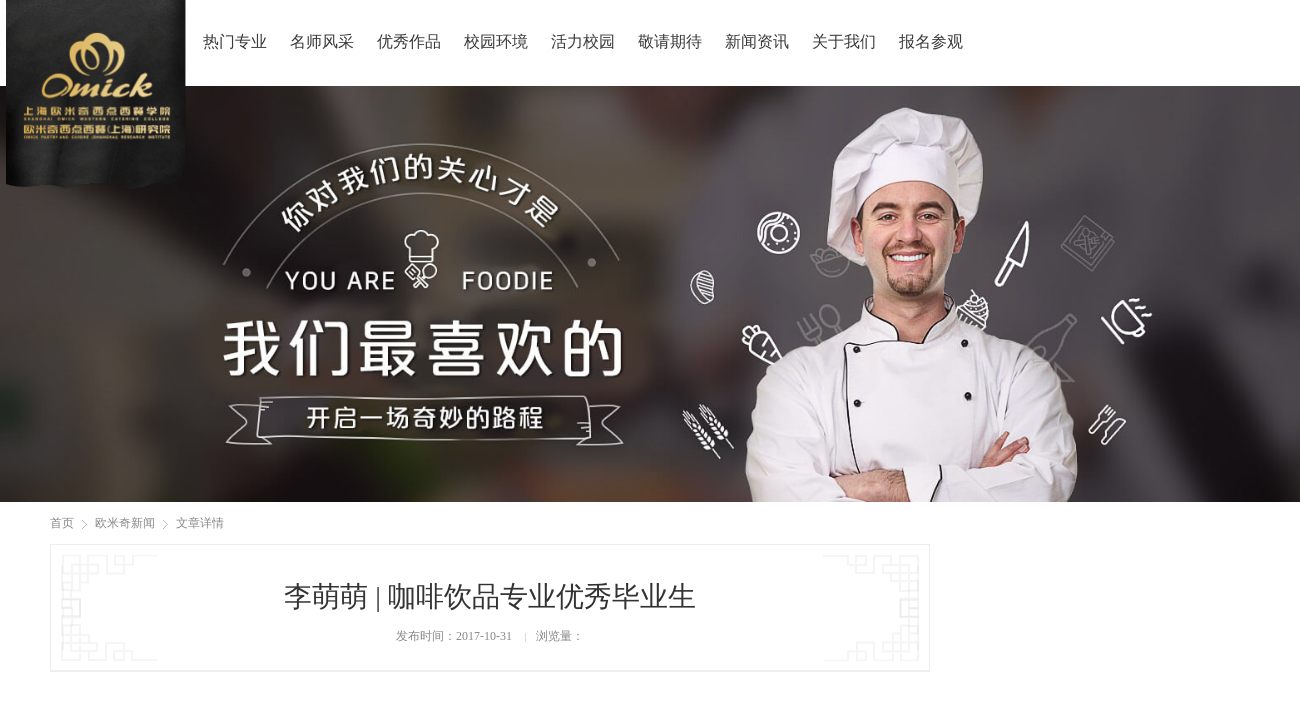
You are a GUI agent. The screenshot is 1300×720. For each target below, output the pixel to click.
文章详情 (200, 523)
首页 (62, 523)
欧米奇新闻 (125, 523)
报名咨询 (1234, 38)
